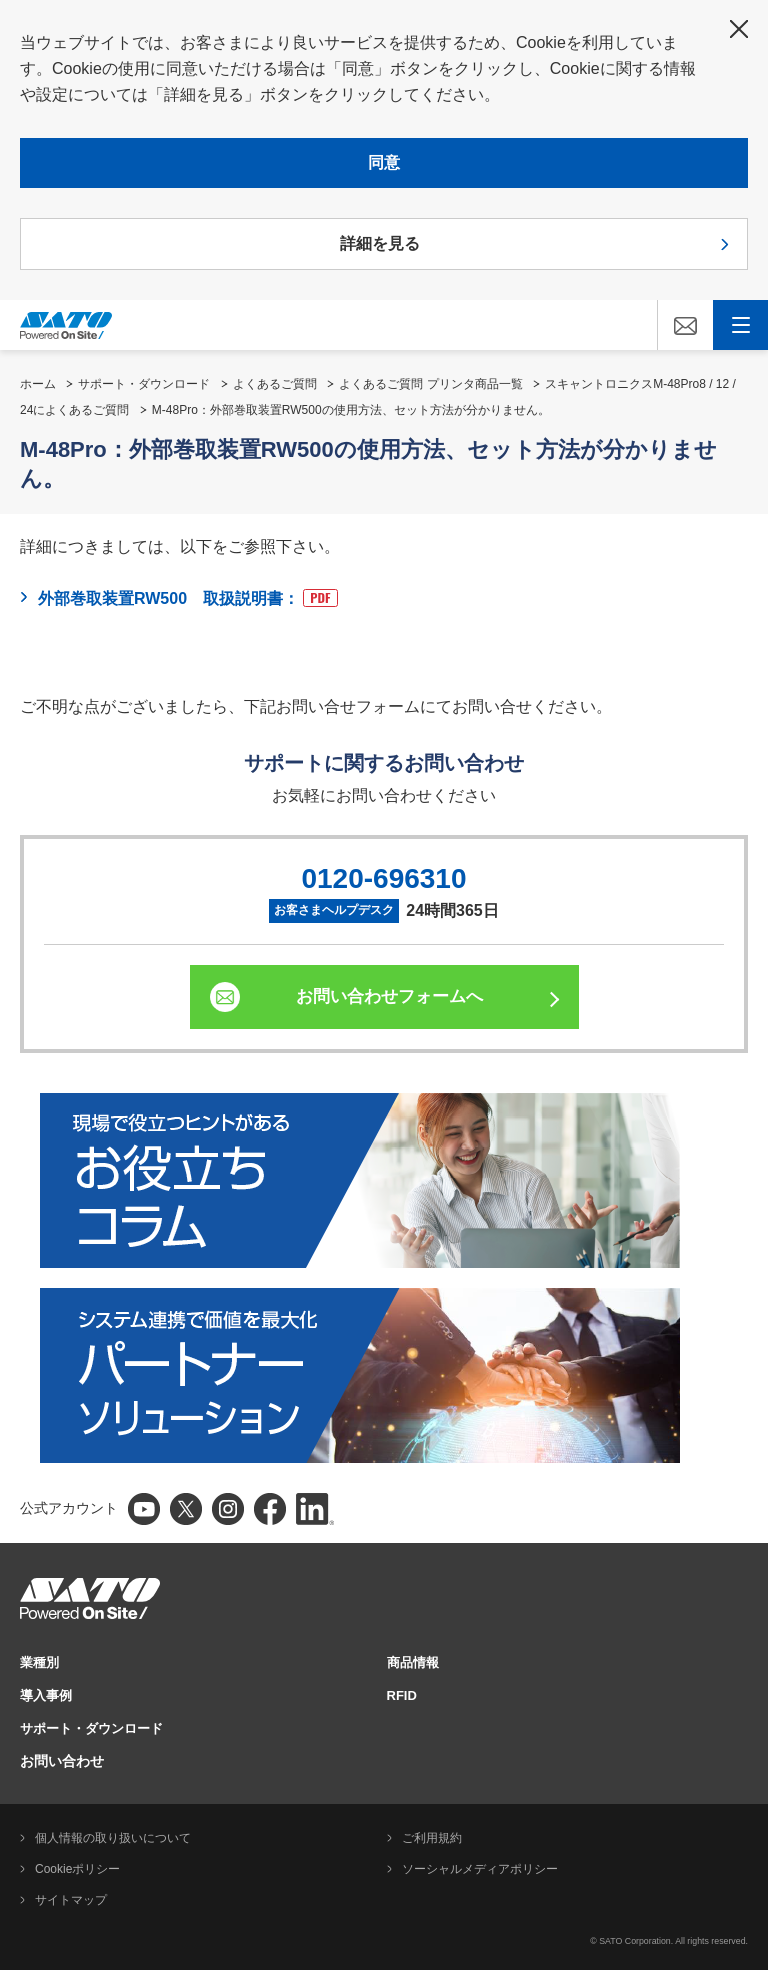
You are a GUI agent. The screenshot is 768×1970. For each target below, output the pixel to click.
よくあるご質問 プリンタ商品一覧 (430, 384)
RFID (402, 1695)
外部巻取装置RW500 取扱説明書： (188, 598)
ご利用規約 (432, 1838)
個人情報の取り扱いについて (113, 1838)
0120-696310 (383, 878)
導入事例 (46, 1695)
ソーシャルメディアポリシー (480, 1869)
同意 (384, 162)
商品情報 (413, 1662)
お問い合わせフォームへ (389, 996)
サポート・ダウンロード (144, 384)
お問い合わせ (62, 1761)
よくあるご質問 (275, 384)
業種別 (39, 1662)
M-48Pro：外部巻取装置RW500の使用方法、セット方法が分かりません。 (351, 410)
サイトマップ (71, 1900)
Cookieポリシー (77, 1869)
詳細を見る (380, 243)
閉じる (739, 29)
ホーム (38, 384)
